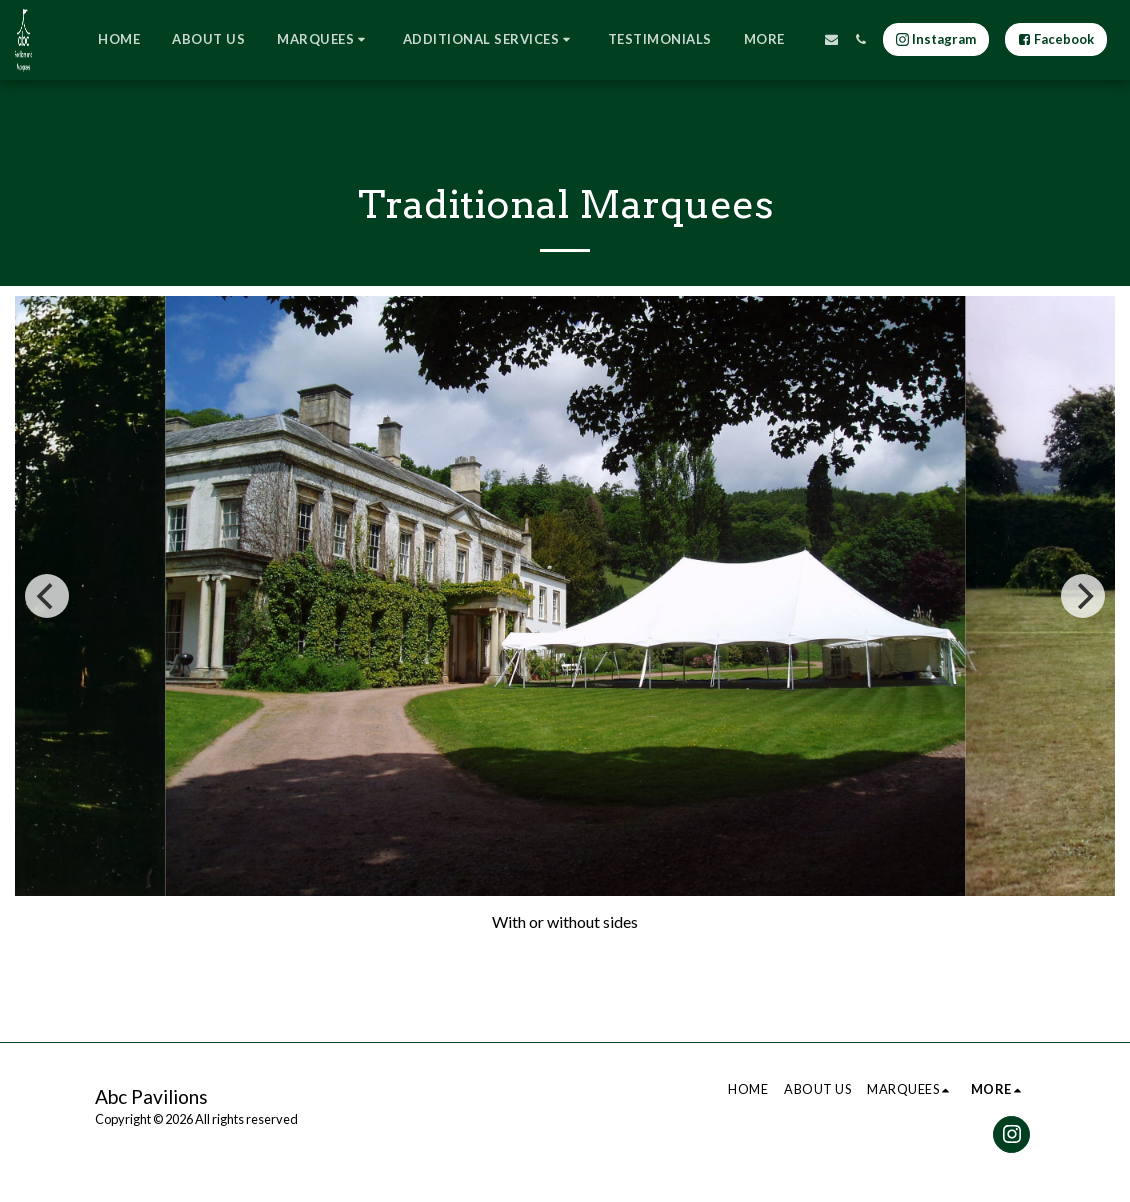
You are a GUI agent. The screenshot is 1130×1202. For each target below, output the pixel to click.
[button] (324, 40)
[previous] (47, 596)
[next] (1083, 596)
